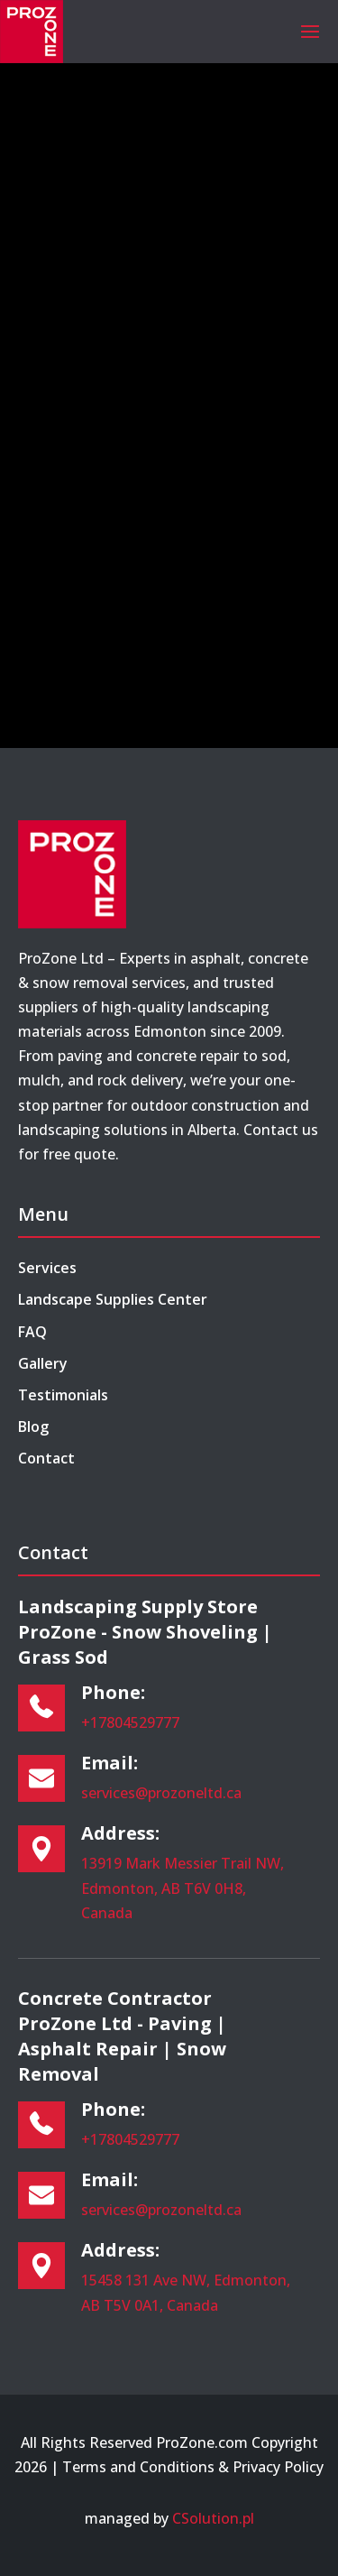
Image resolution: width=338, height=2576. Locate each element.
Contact (46, 1458)
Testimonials (63, 1395)
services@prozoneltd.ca (161, 1793)
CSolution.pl (213, 2518)
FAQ (32, 1332)
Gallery (43, 1363)
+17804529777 (130, 1722)
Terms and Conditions (138, 2467)
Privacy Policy (278, 2467)
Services (47, 1268)
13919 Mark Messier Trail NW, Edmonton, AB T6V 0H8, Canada (182, 1887)
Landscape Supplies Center (112, 1299)
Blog (33, 1426)
